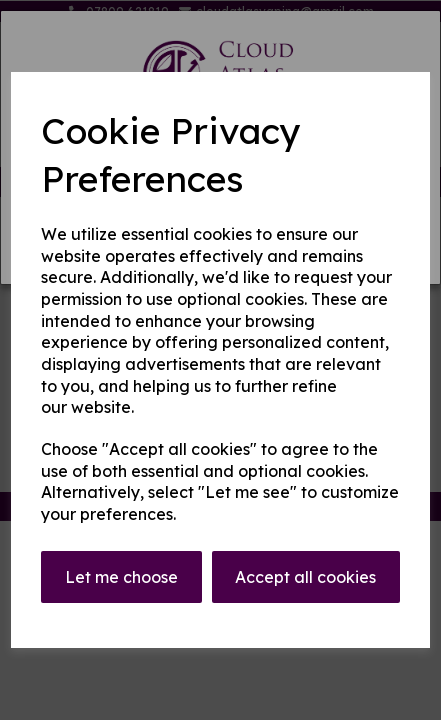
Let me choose (121, 577)
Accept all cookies (305, 577)
